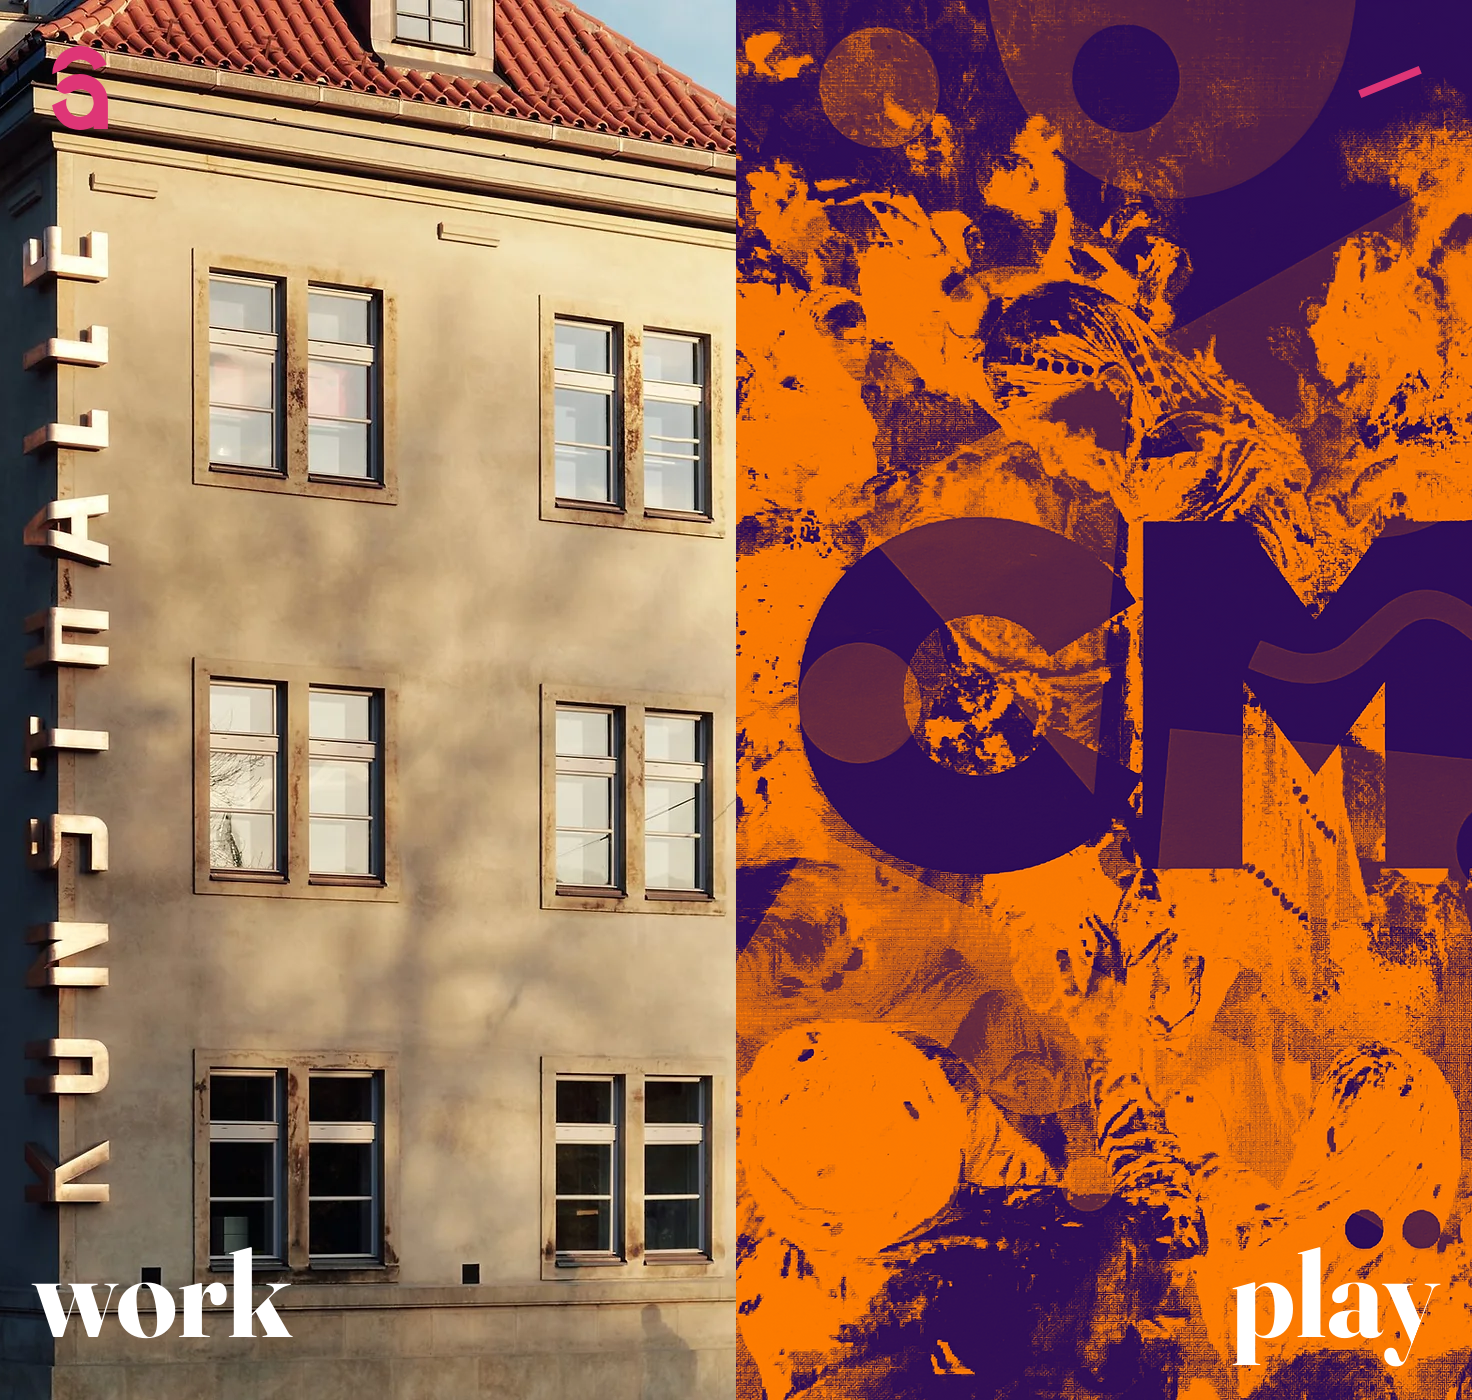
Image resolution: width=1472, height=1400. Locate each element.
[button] (1390, 82)
